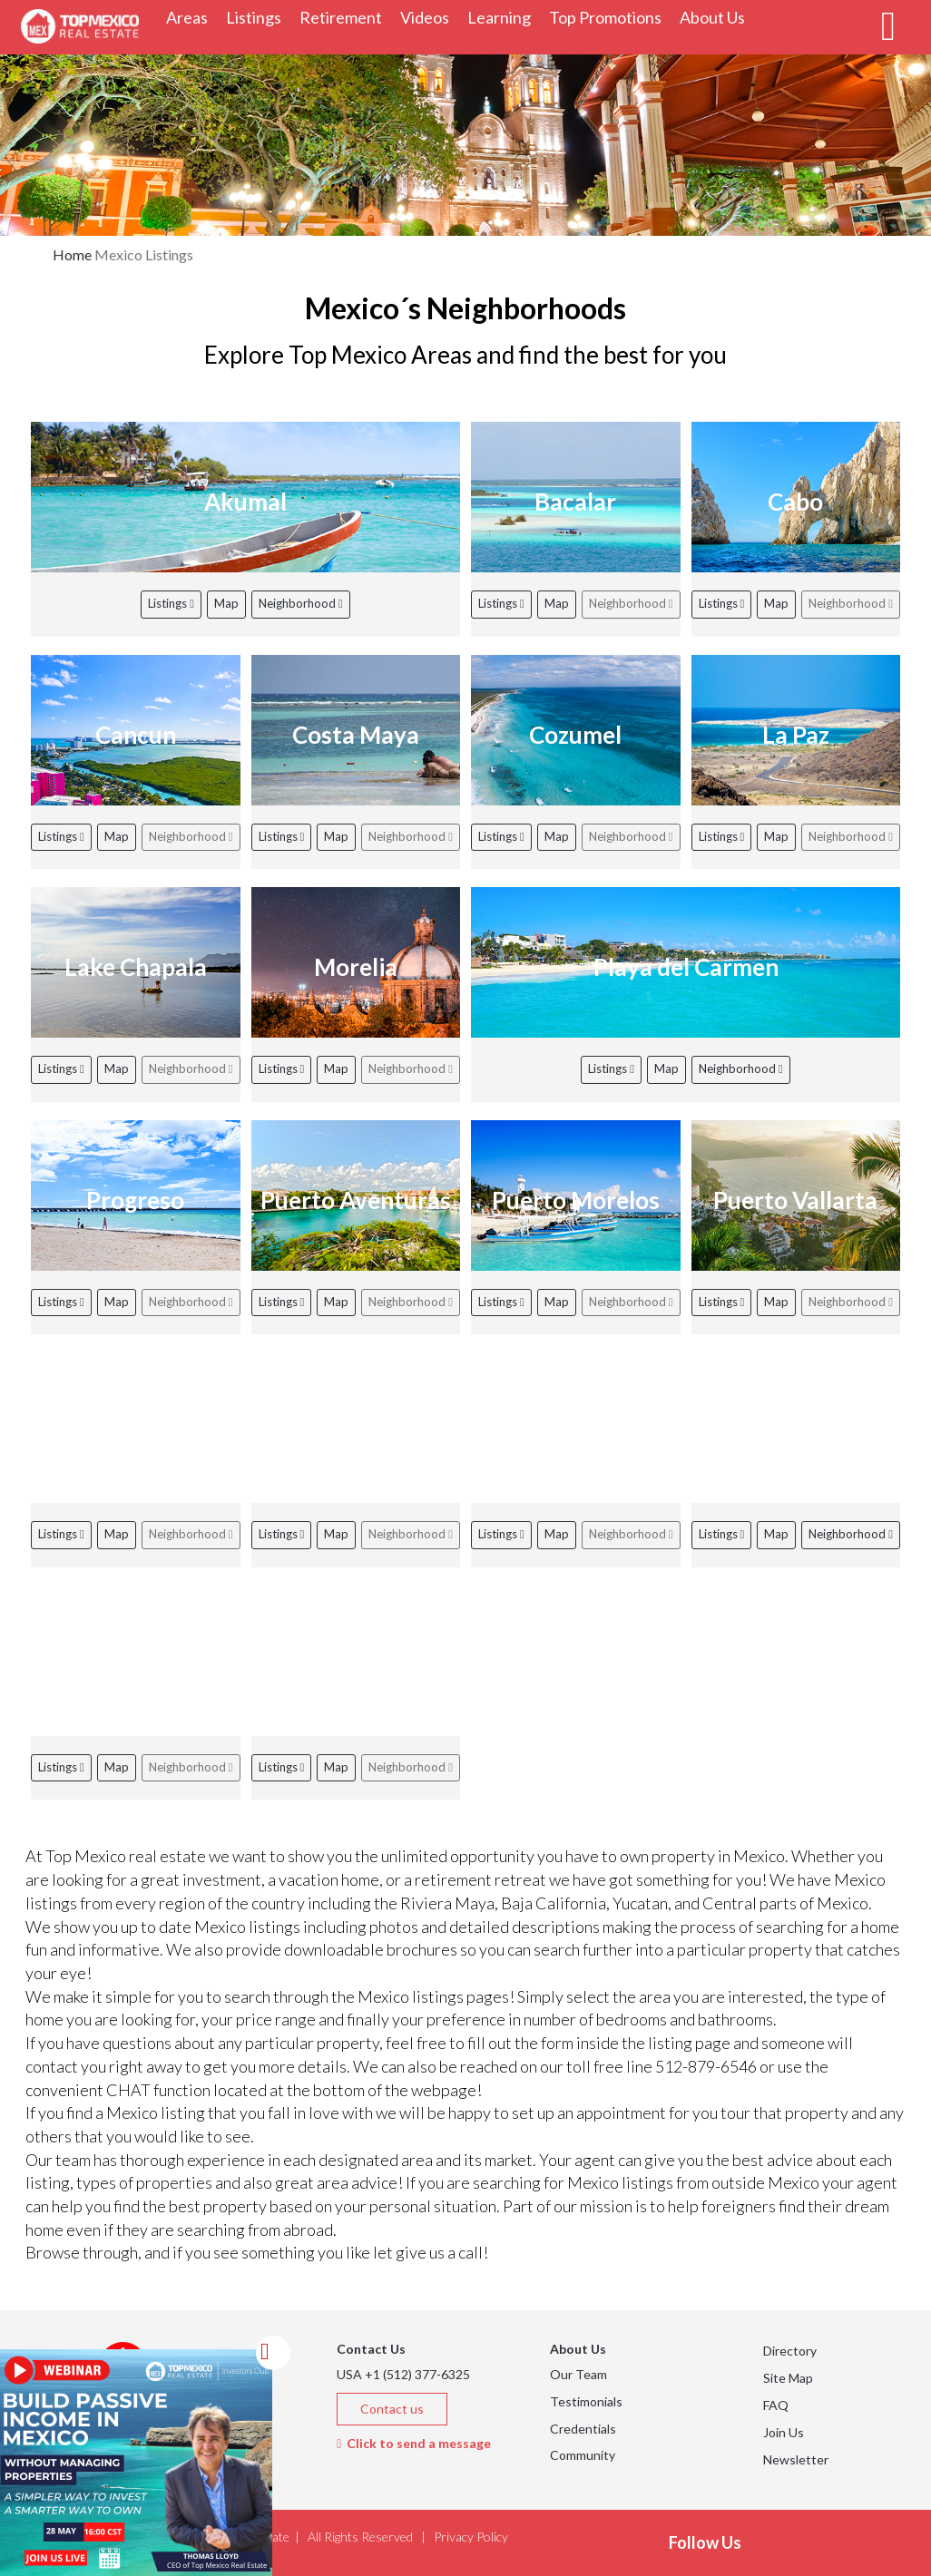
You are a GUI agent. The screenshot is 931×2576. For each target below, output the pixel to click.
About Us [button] (717, 16)
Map (226, 603)
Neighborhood (301, 603)
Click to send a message (414, 2443)
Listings (171, 603)
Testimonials (586, 2401)
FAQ (776, 2405)
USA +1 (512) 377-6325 (403, 2374)
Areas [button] (191, 16)
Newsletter (795, 2459)
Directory (790, 2350)
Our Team (578, 2374)
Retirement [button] (345, 16)
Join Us (783, 2432)
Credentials (583, 2428)
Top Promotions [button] (610, 16)
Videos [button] (429, 16)
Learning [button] (503, 16)
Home (72, 254)
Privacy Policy (471, 2536)
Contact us (392, 2408)
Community (582, 2455)
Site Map (788, 2378)
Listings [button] (258, 16)
